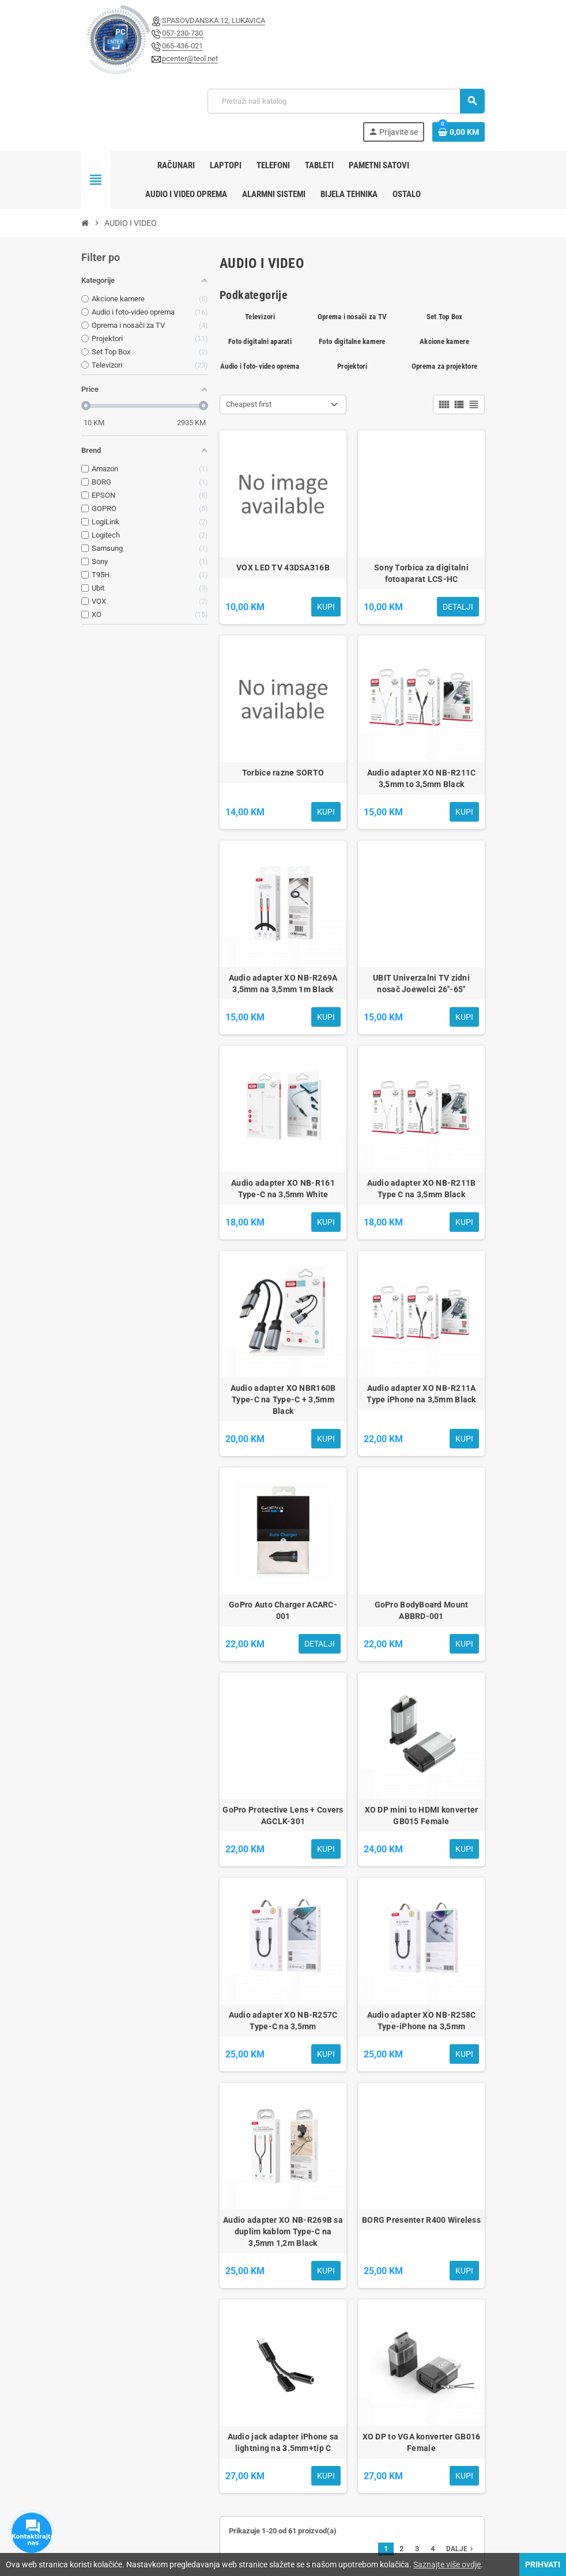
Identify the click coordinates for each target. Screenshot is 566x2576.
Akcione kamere (444, 341)
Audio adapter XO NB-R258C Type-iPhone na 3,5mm (421, 2020)
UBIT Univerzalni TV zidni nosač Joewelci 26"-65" (421, 983)
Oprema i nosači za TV (352, 316)
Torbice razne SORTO (283, 772)
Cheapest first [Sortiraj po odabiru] (248, 404)
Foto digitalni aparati (260, 341)
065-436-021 (182, 45)
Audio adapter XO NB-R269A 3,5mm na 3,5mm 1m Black (283, 983)
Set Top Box (445, 316)
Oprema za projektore (444, 366)
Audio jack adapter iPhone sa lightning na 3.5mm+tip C (283, 2442)
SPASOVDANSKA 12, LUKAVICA (213, 20)
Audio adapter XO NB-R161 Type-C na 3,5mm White (283, 1188)
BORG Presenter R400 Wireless (421, 2220)
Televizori (260, 316)
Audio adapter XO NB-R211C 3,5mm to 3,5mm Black (421, 778)
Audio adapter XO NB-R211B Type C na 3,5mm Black (421, 1188)
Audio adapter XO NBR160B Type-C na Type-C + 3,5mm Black (283, 1399)
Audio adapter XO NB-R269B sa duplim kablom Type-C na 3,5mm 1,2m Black (283, 2231)
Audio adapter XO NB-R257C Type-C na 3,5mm (283, 2020)
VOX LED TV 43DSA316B (283, 567)
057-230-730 (182, 33)
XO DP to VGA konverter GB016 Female (422, 2442)
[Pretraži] (345, 101)
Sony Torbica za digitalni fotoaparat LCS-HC (421, 573)
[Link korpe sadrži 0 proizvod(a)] (458, 132)
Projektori (352, 366)
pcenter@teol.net (190, 58)
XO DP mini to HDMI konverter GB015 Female (421, 1815)
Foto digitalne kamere (352, 341)
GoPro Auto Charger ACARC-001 (283, 1610)
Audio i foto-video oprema (260, 366)
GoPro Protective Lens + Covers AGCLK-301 (282, 1815)
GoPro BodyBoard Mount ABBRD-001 (422, 1610)
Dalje (461, 2549)
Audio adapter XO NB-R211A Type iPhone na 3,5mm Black (421, 1393)
